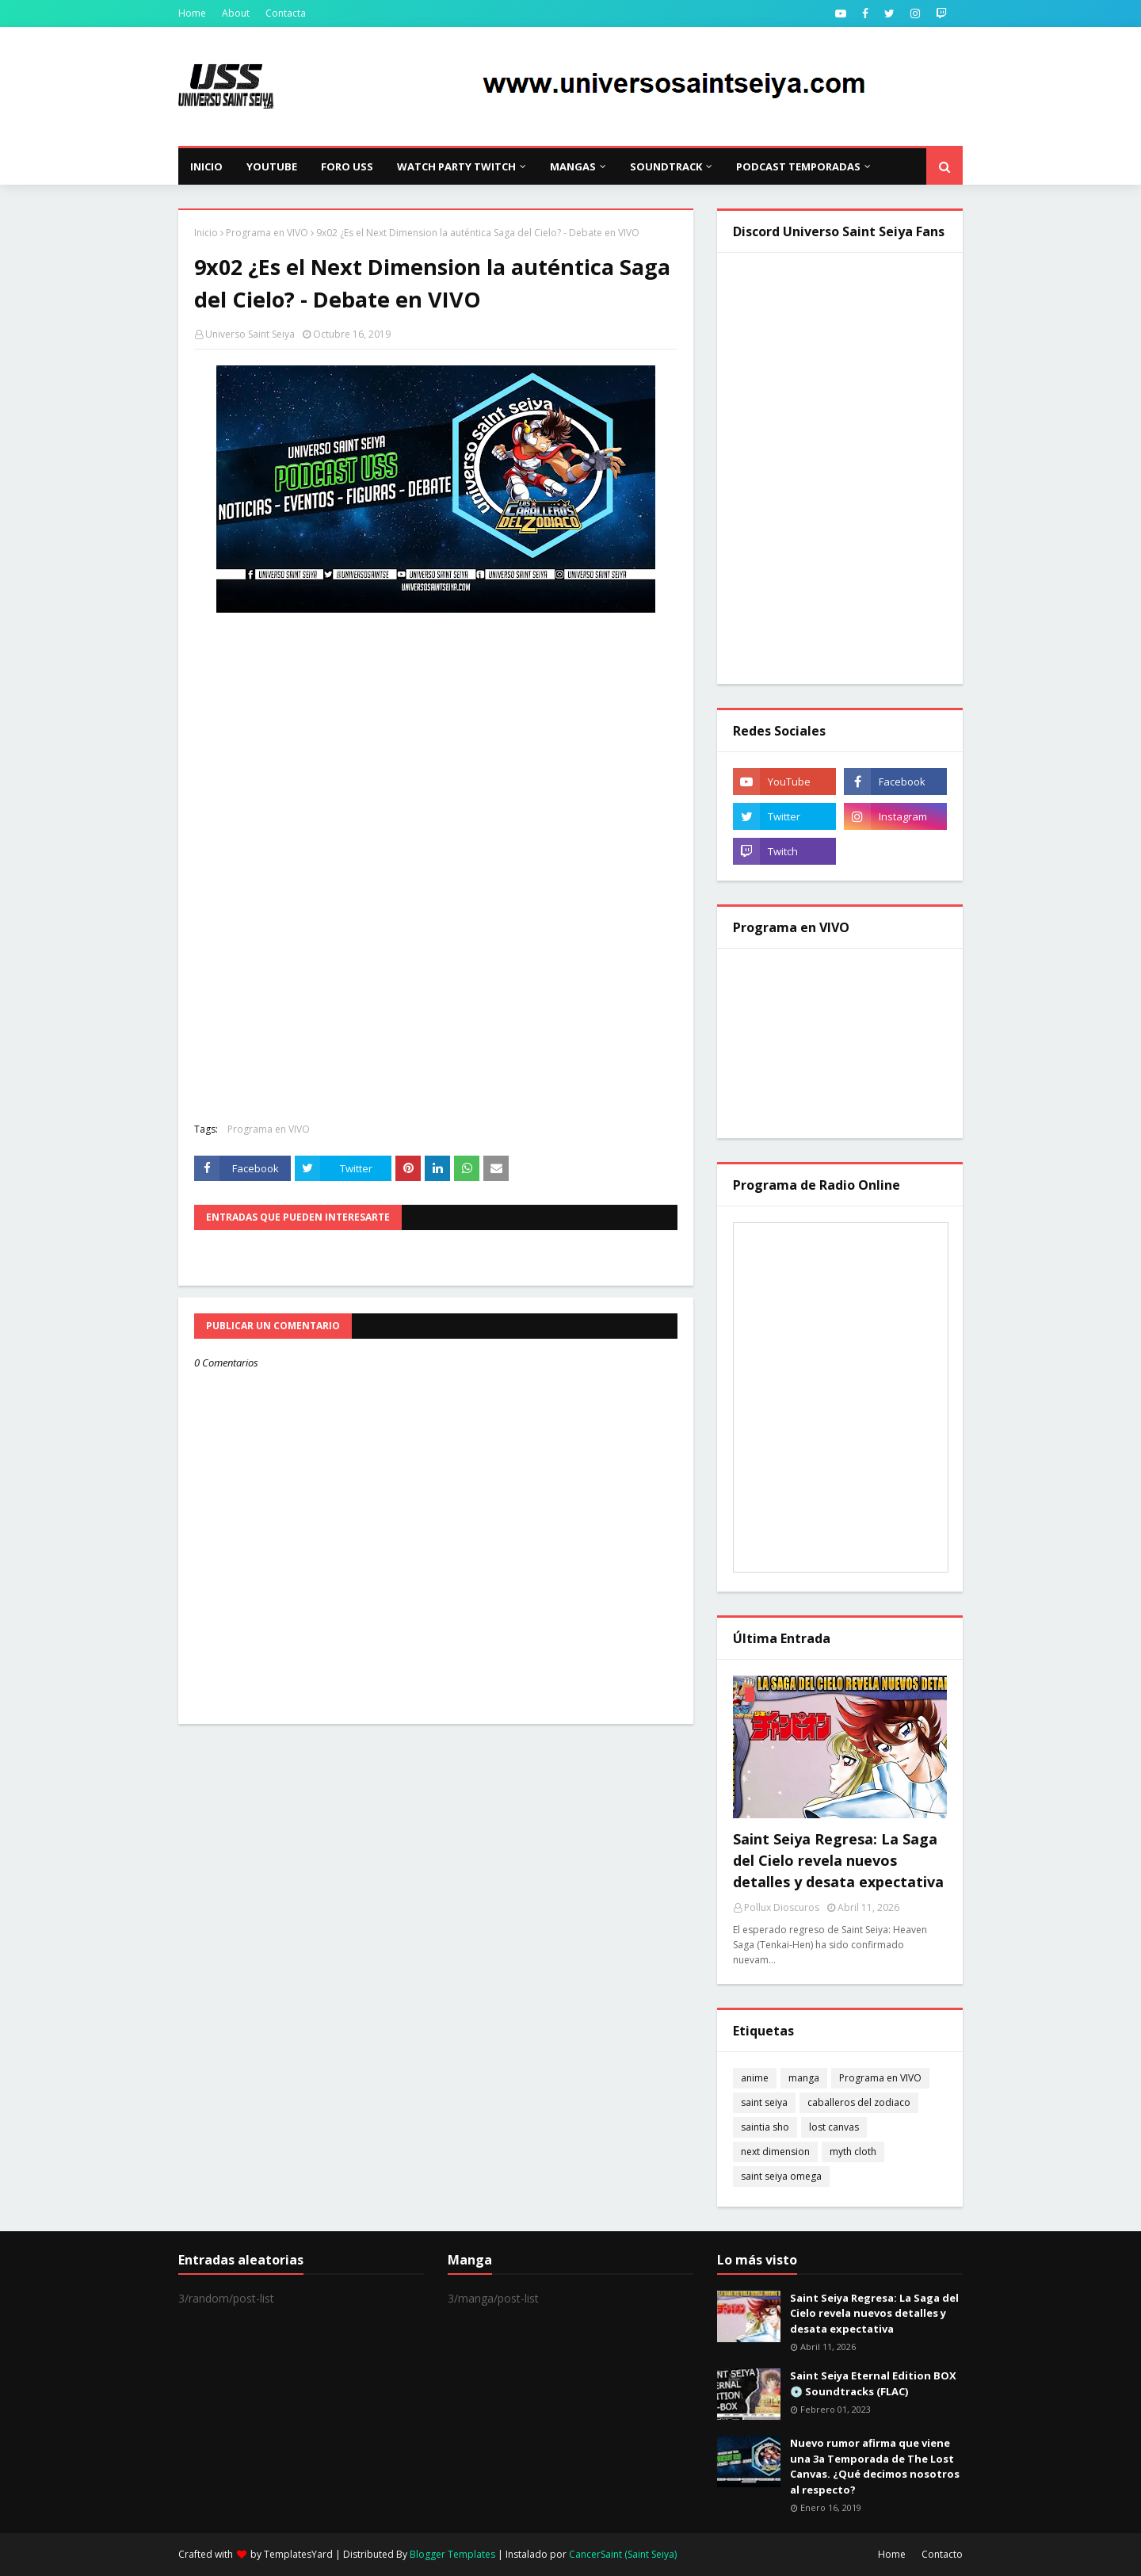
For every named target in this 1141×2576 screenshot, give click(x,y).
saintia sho (765, 2127)
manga (803, 2078)
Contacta (285, 13)
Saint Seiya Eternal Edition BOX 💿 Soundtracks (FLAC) (873, 2383)
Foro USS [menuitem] (347, 166)
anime (755, 2078)
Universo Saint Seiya (250, 334)
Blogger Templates (452, 2554)
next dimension (775, 2151)
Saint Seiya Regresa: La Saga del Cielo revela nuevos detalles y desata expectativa (838, 1860)
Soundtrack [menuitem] (666, 166)
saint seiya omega (781, 2176)
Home (192, 13)
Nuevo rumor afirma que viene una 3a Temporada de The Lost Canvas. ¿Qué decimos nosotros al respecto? (875, 2466)
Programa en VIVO (267, 232)
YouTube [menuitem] (271, 166)
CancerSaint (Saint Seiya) (623, 2554)
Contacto (942, 2554)
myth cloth (853, 2151)
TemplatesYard (298, 2554)
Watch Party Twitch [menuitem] (456, 166)
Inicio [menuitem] (206, 166)
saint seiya (764, 2102)
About (236, 13)
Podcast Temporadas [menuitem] (798, 166)
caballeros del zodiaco (858, 2102)
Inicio (206, 232)
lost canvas (834, 2127)
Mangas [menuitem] (573, 166)
